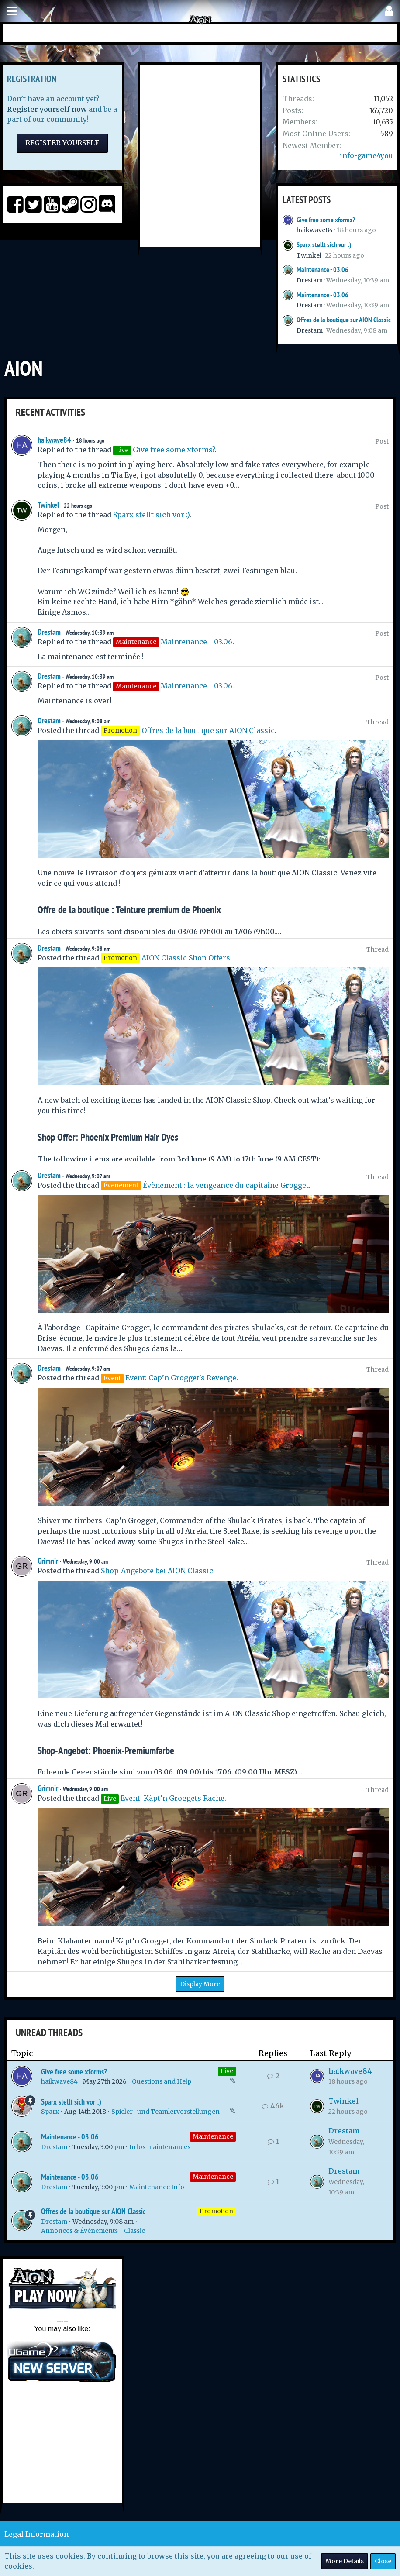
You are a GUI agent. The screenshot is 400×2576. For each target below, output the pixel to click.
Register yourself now (47, 109)
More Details (344, 2561)
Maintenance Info (156, 2187)
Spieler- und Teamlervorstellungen (165, 2111)
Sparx (50, 2111)
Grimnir (48, 1561)
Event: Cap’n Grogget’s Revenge (180, 1377)
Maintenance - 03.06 (322, 269)
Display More (200, 1984)
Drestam (310, 280)
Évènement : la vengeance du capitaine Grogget (226, 1185)
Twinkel (309, 255)
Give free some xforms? (326, 219)
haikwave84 (315, 230)
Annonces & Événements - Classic (93, 2231)
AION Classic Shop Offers (185, 957)
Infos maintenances (159, 2147)
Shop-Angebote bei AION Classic (157, 1570)
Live (227, 2071)
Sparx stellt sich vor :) (324, 244)
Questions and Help (161, 2081)
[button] (11, 11)
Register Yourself (62, 142)
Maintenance (213, 2136)
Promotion (216, 2211)
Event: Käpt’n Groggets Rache (172, 1798)
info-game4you (366, 155)
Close (383, 2561)
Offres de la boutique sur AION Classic (344, 319)
